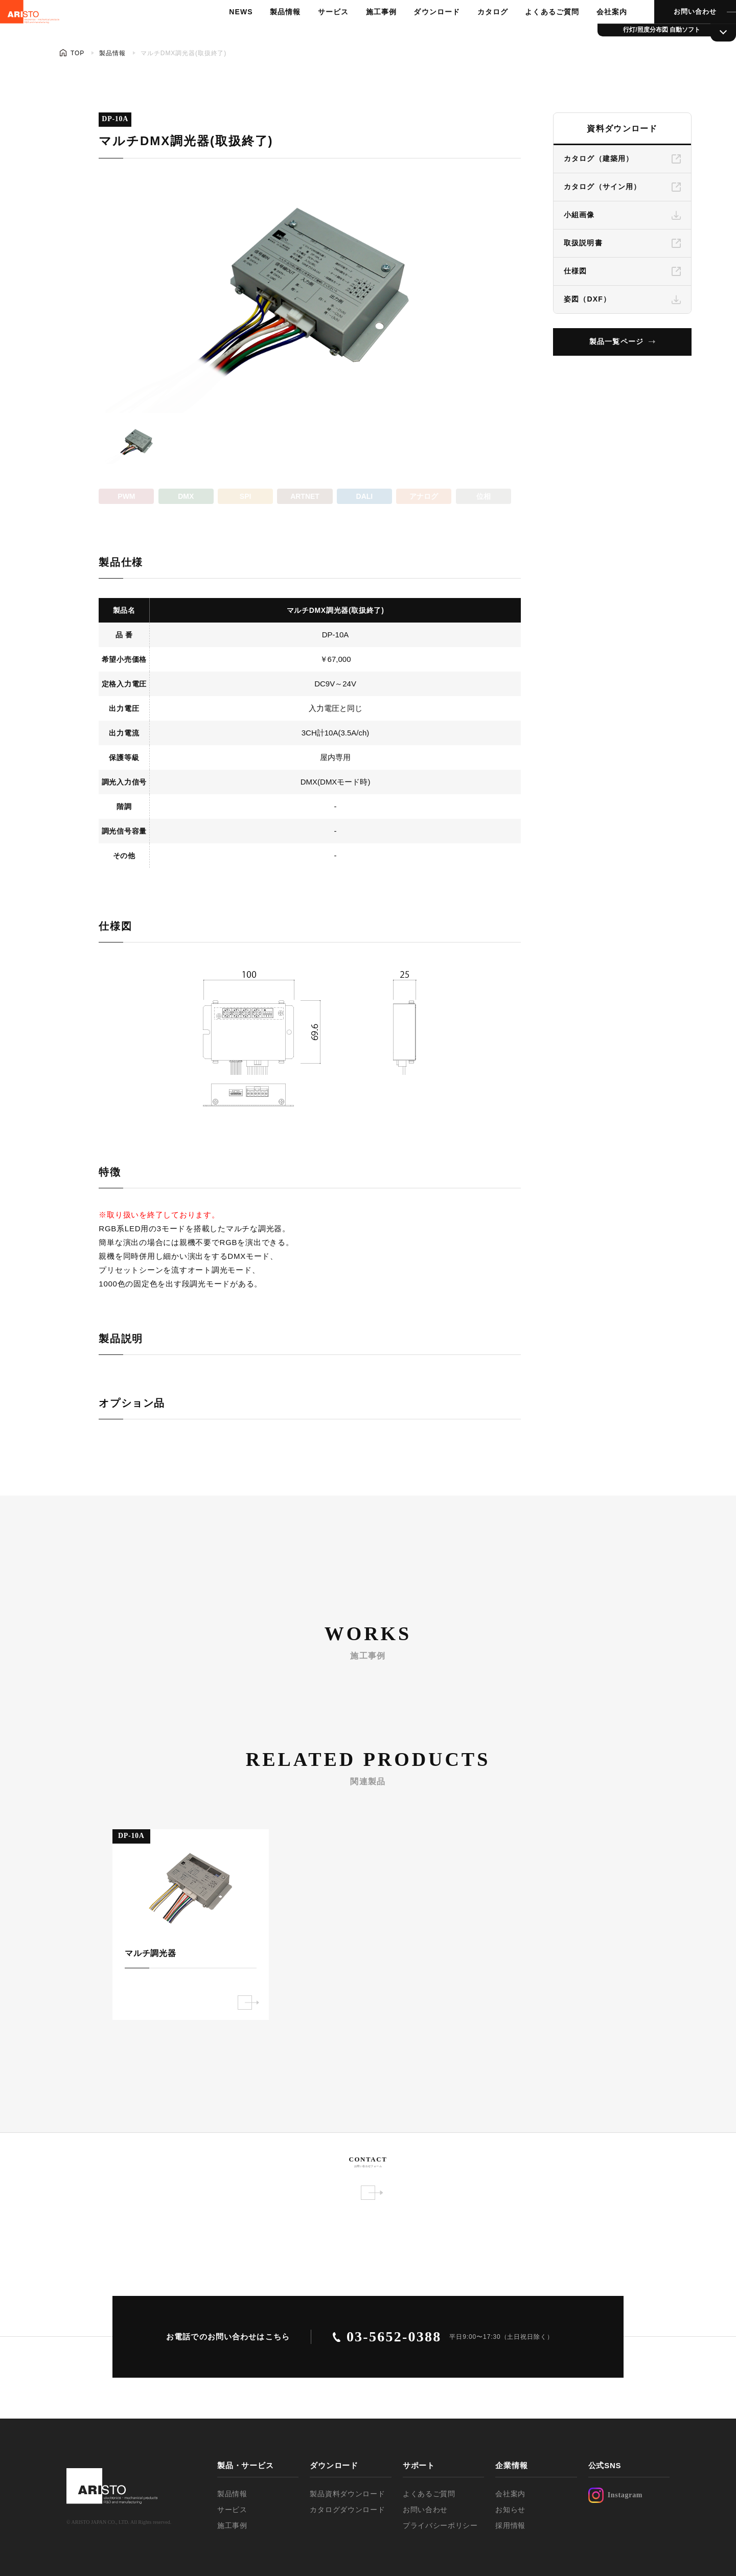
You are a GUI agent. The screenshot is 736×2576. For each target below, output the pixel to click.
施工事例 (365, 33)
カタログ (474, 33)
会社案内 (591, 33)
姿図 (587, 299)
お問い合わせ (672, 33)
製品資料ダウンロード (347, 2494)
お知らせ (510, 2509)
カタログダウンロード (347, 2509)
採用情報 (510, 2525)
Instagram (615, 2495)
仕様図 (575, 271)
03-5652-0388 (394, 2336)
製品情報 (272, 33)
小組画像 (579, 215)
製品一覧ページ (616, 341)
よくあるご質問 (533, 33)
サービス (319, 33)
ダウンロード (420, 33)
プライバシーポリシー (440, 2525)
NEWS (229, 33)
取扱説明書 (583, 243)
